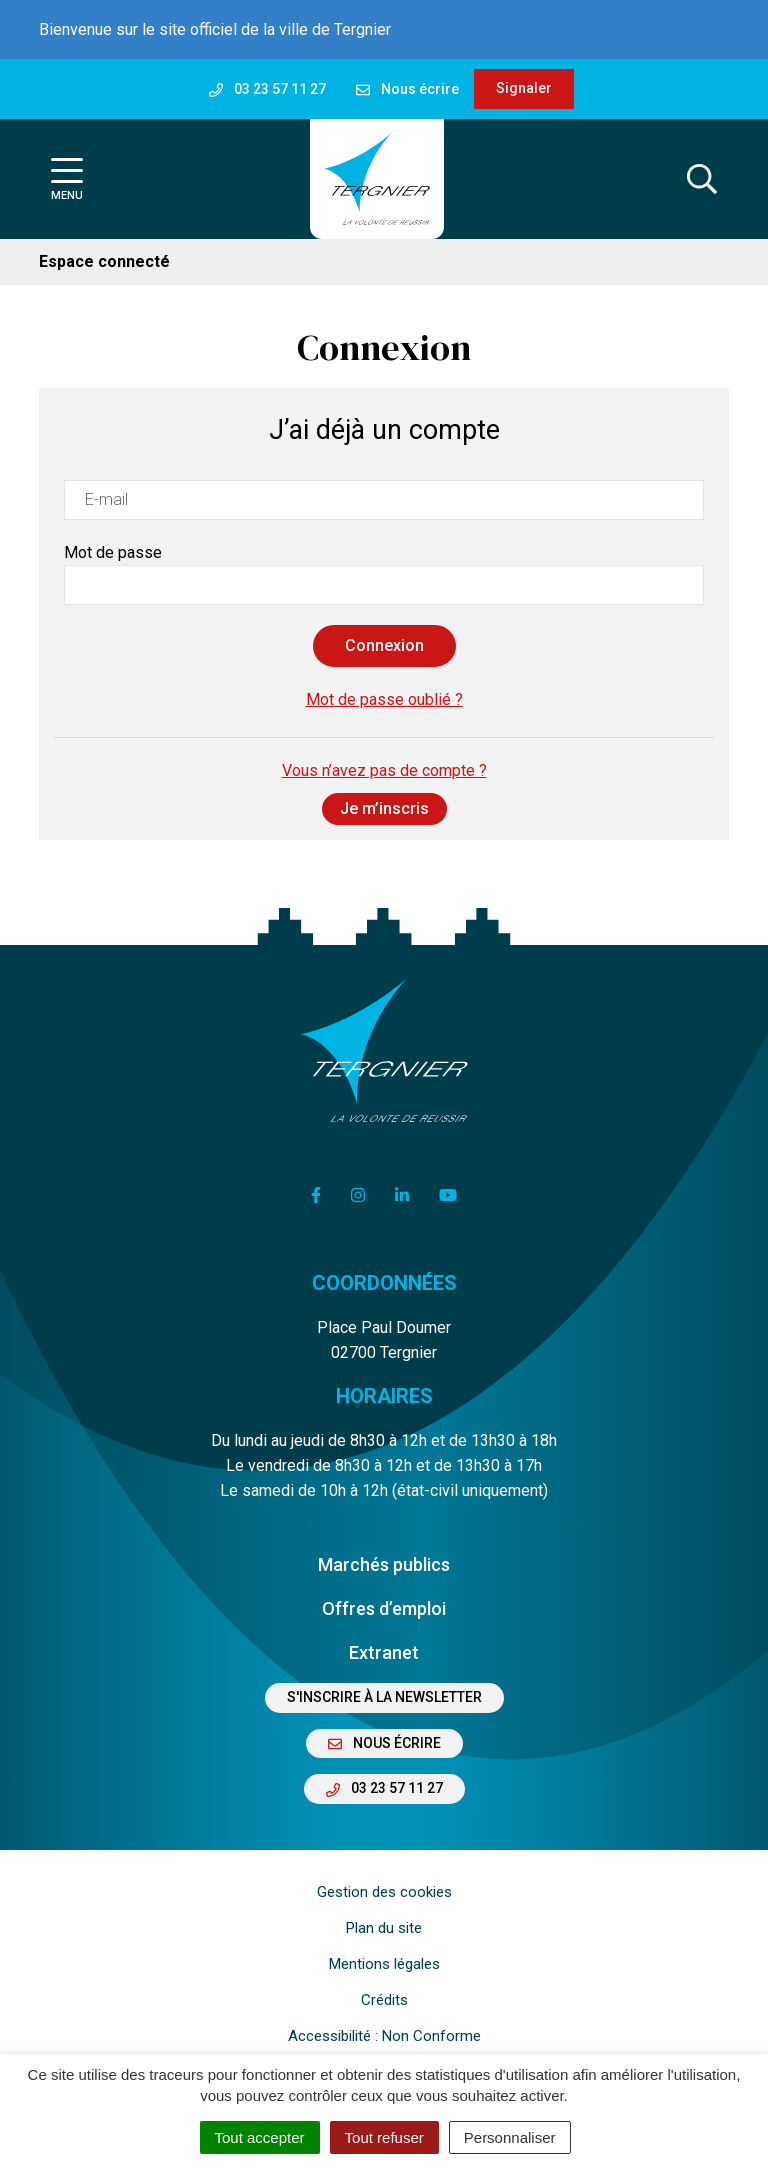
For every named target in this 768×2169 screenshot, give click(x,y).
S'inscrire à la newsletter (384, 1697)
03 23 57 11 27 (384, 1788)
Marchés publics (384, 1564)
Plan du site (384, 1928)
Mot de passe (113, 552)
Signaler (524, 88)
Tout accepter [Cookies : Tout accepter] (260, 2137)
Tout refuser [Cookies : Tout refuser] (384, 2137)
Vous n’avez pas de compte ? (384, 793)
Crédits (384, 2000)
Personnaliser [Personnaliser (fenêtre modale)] (510, 2137)
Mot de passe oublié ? (384, 699)
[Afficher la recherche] (702, 179)
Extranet (384, 1652)
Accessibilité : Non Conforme (384, 2036)
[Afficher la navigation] (67, 179)
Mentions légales (384, 1964)
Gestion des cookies (384, 1892)
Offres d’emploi (384, 1608)
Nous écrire (384, 1743)
